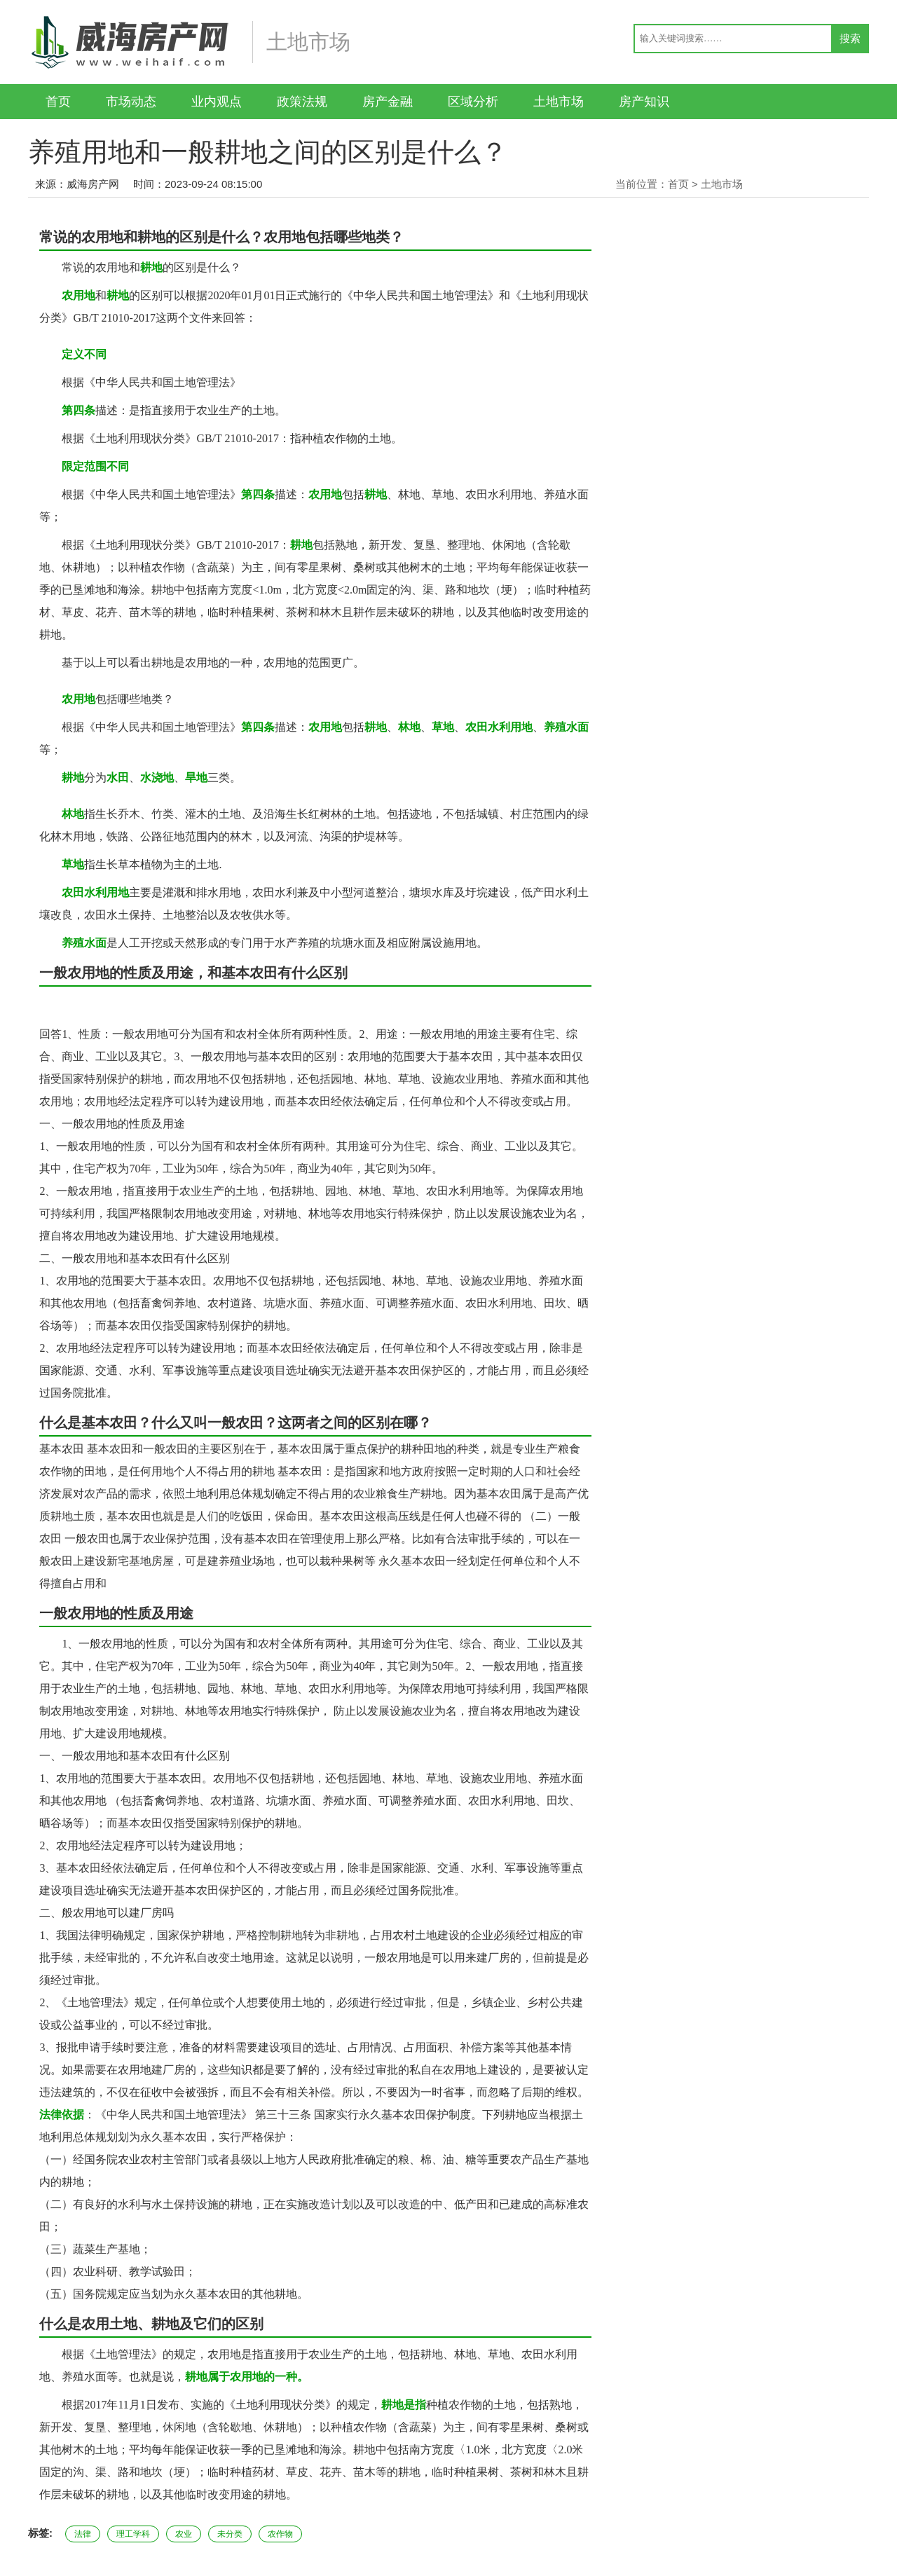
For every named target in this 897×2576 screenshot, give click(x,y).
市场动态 (131, 102)
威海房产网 (93, 184)
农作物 (280, 2534)
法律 (82, 2534)
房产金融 (387, 102)
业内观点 (216, 102)
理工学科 (133, 2534)
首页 (58, 102)
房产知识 (644, 102)
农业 (183, 2534)
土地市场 (558, 102)
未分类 (229, 2534)
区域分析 (473, 102)
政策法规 (302, 102)
